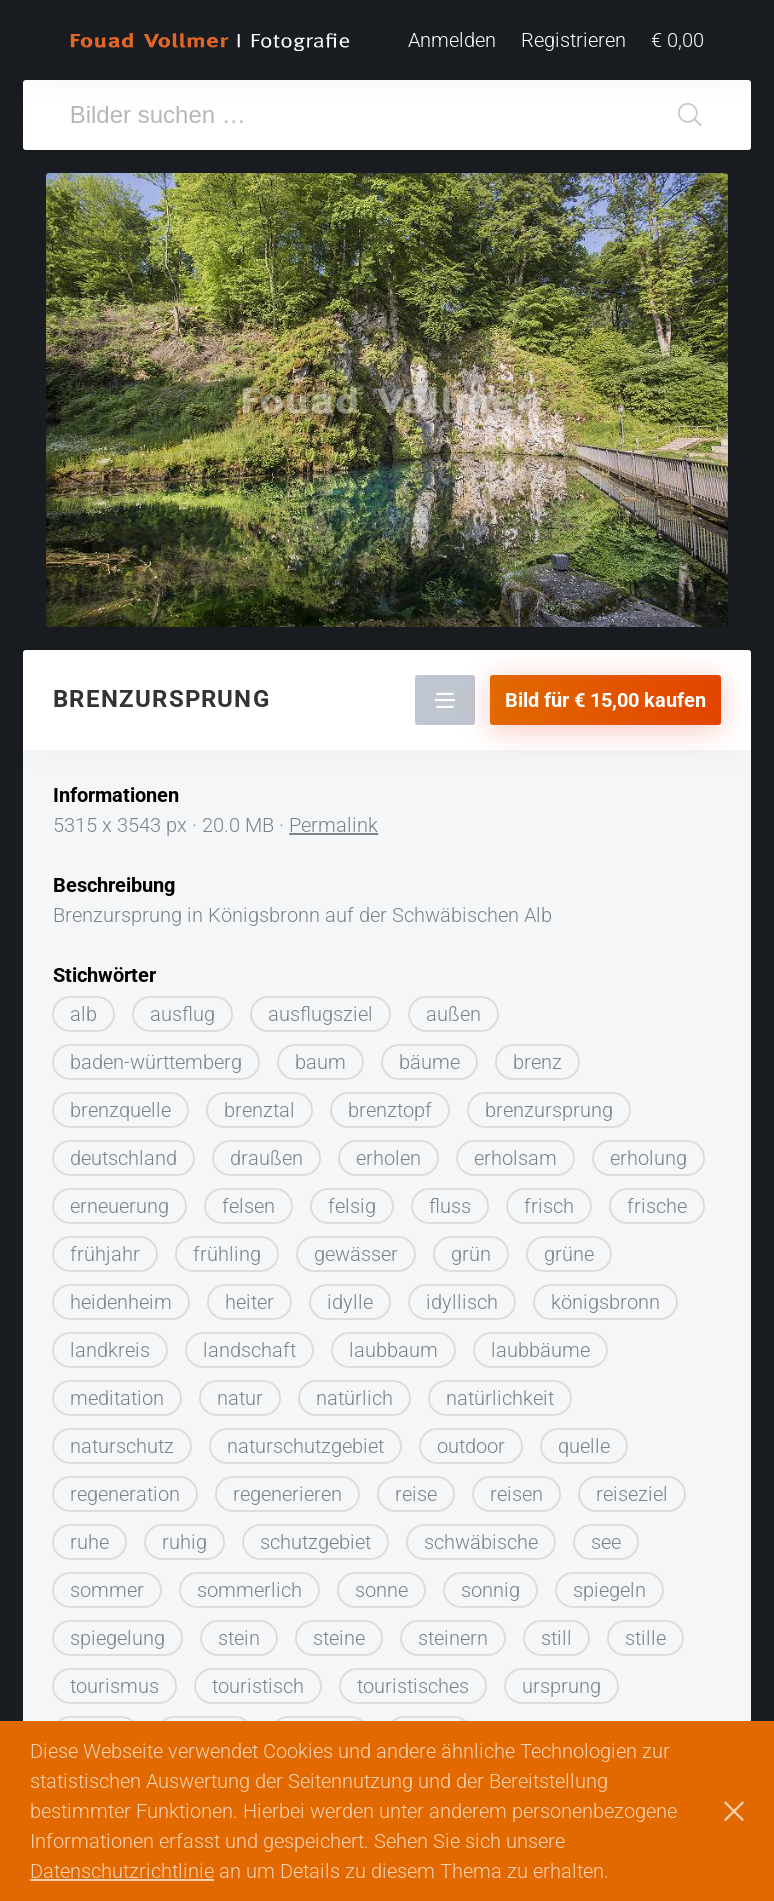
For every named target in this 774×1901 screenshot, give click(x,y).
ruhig (184, 1542)
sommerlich (249, 1590)
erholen (388, 1158)
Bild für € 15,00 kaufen (605, 700)
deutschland (123, 1158)
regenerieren (287, 1494)
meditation (117, 1398)
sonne (381, 1590)
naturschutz (122, 1446)
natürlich (354, 1398)
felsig (352, 1206)
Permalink (333, 825)
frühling (227, 1254)
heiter (249, 1302)
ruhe (89, 1542)
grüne (569, 1254)
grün (471, 1254)
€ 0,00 (677, 40)
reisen (516, 1494)
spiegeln (609, 1590)
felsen (248, 1206)
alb (83, 1014)
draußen (266, 1158)
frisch (549, 1206)
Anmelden (452, 40)
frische (657, 1206)
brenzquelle (120, 1110)
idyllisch (462, 1302)
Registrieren (573, 40)
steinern (453, 1638)
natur (240, 1398)
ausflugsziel (320, 1014)
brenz (537, 1062)
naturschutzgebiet (305, 1446)
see (606, 1542)
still (556, 1638)
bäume (429, 1062)
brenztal (259, 1110)
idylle (350, 1302)
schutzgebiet (315, 1542)
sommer (107, 1590)
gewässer (356, 1254)
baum (320, 1062)
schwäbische (481, 1542)
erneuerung (119, 1206)
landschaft (249, 1350)
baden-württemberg (156, 1062)
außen (453, 1014)
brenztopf (390, 1110)
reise (416, 1494)
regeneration (125, 1494)
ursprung (561, 1686)
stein (239, 1638)
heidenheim (121, 1302)
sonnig (490, 1590)
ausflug (182, 1014)
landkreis (110, 1350)
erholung (648, 1158)
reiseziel (632, 1494)
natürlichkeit (500, 1398)
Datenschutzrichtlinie (122, 1871)
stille (645, 1638)
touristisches (413, 1686)
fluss (450, 1206)
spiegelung (117, 1638)
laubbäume (540, 1350)
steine (339, 1638)
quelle (584, 1446)
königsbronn (605, 1302)
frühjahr (105, 1254)
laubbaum (393, 1350)
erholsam (515, 1158)
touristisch (258, 1686)
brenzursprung (549, 1110)
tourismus (114, 1686)
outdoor (471, 1446)
